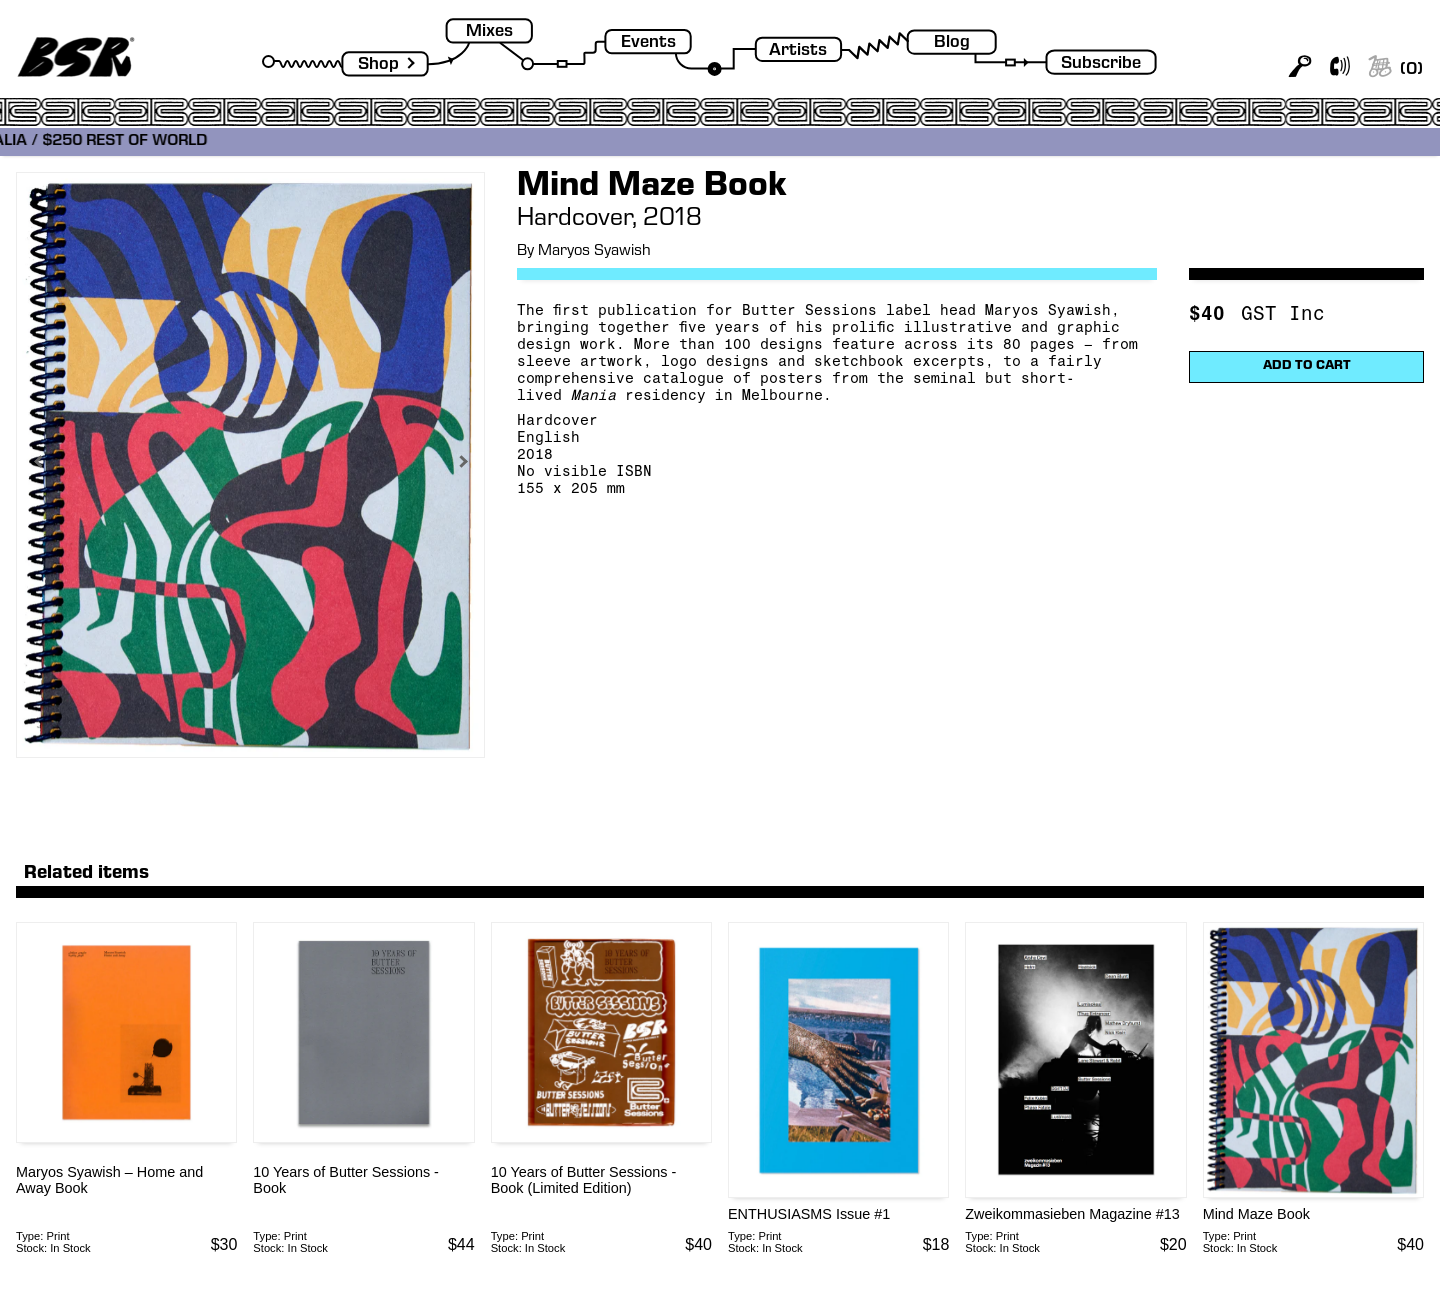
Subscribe (1101, 64)
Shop (378, 65)
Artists (798, 51)
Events (648, 43)
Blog (952, 43)
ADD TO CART (1307, 366)
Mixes (489, 32)
